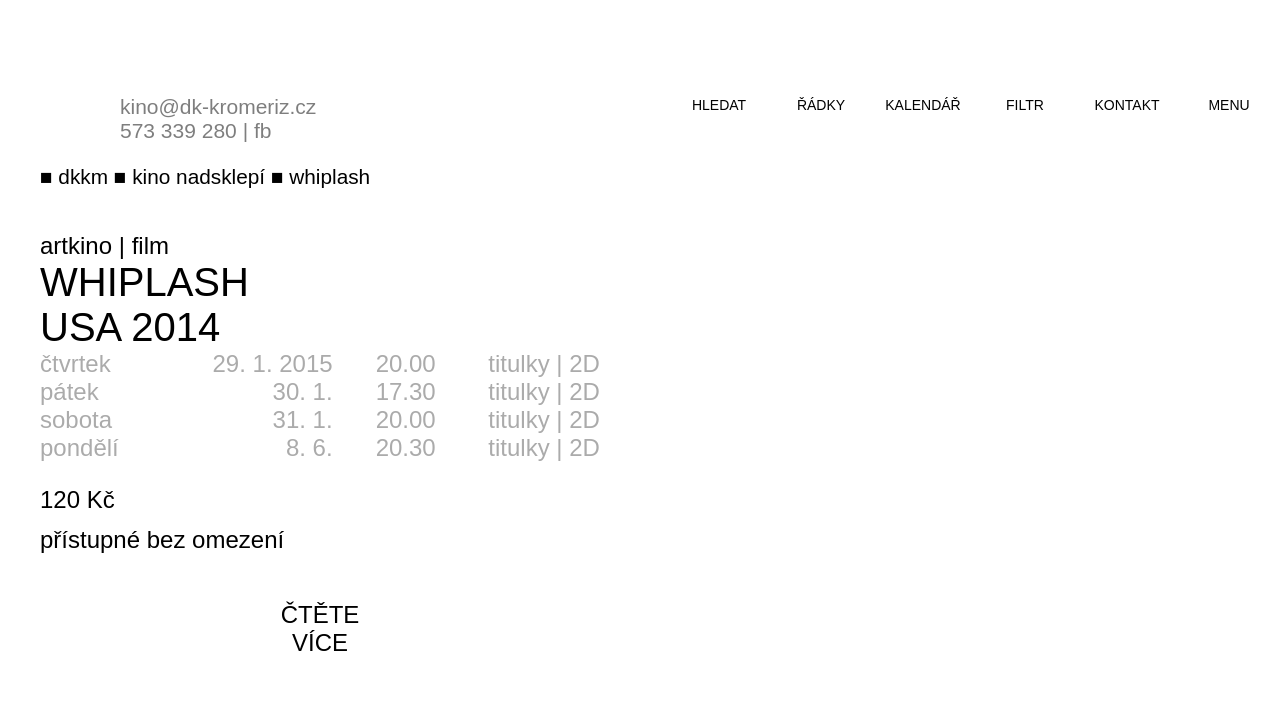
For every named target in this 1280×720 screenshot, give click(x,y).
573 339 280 (178, 130)
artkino (76, 245)
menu (1228, 105)
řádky (821, 105)
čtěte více (320, 628)
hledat (719, 105)
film (150, 245)
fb (263, 130)
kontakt (1126, 105)
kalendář (922, 105)
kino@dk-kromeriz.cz (218, 106)
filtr (1025, 105)
